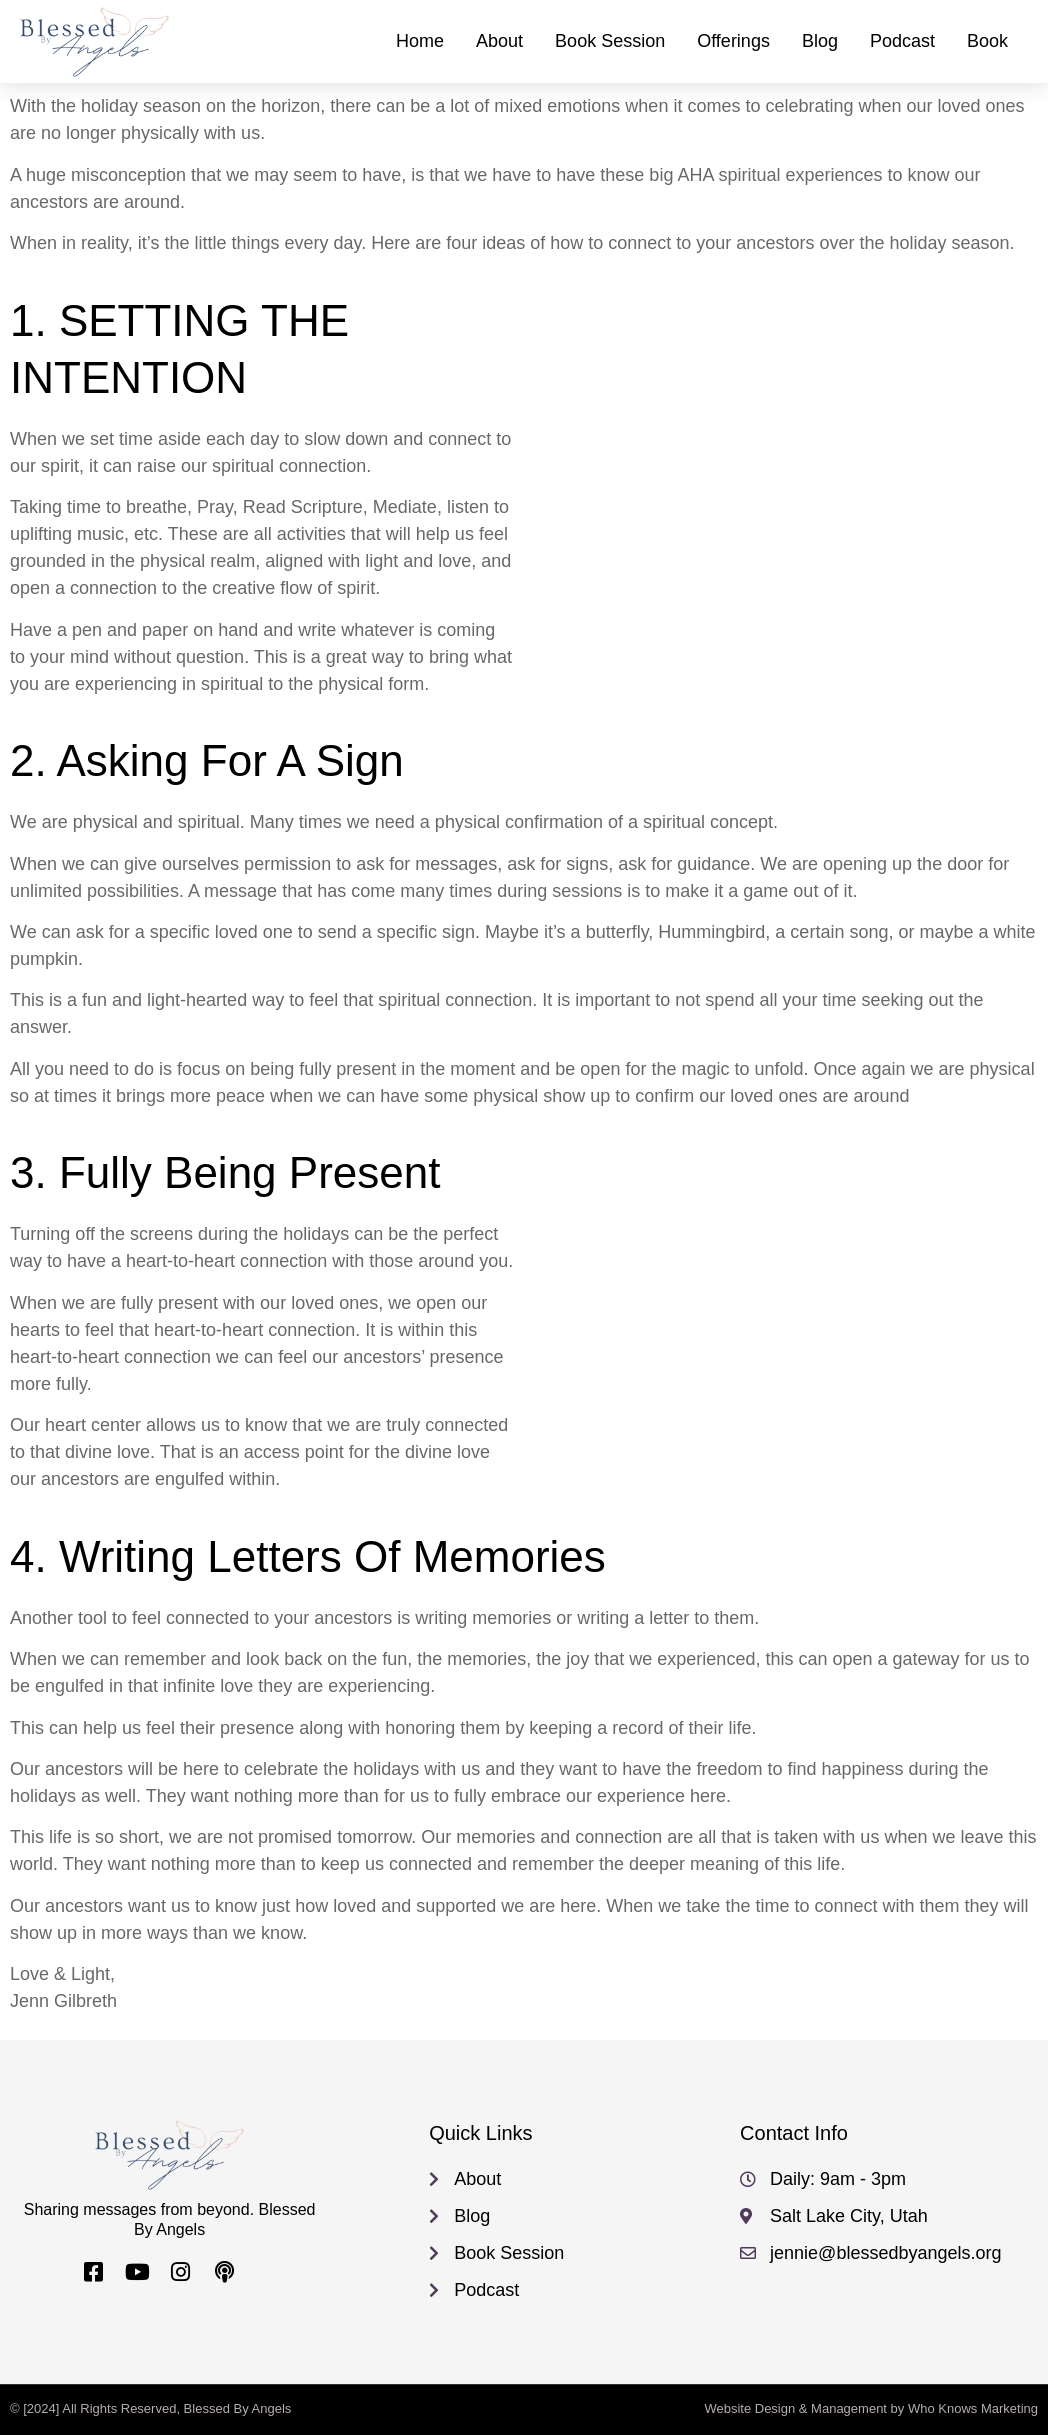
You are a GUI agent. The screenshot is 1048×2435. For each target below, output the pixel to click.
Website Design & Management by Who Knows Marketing (871, 2408)
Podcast (902, 41)
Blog (820, 41)
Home (420, 41)
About (499, 41)
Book (987, 41)
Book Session (610, 41)
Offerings (733, 41)
